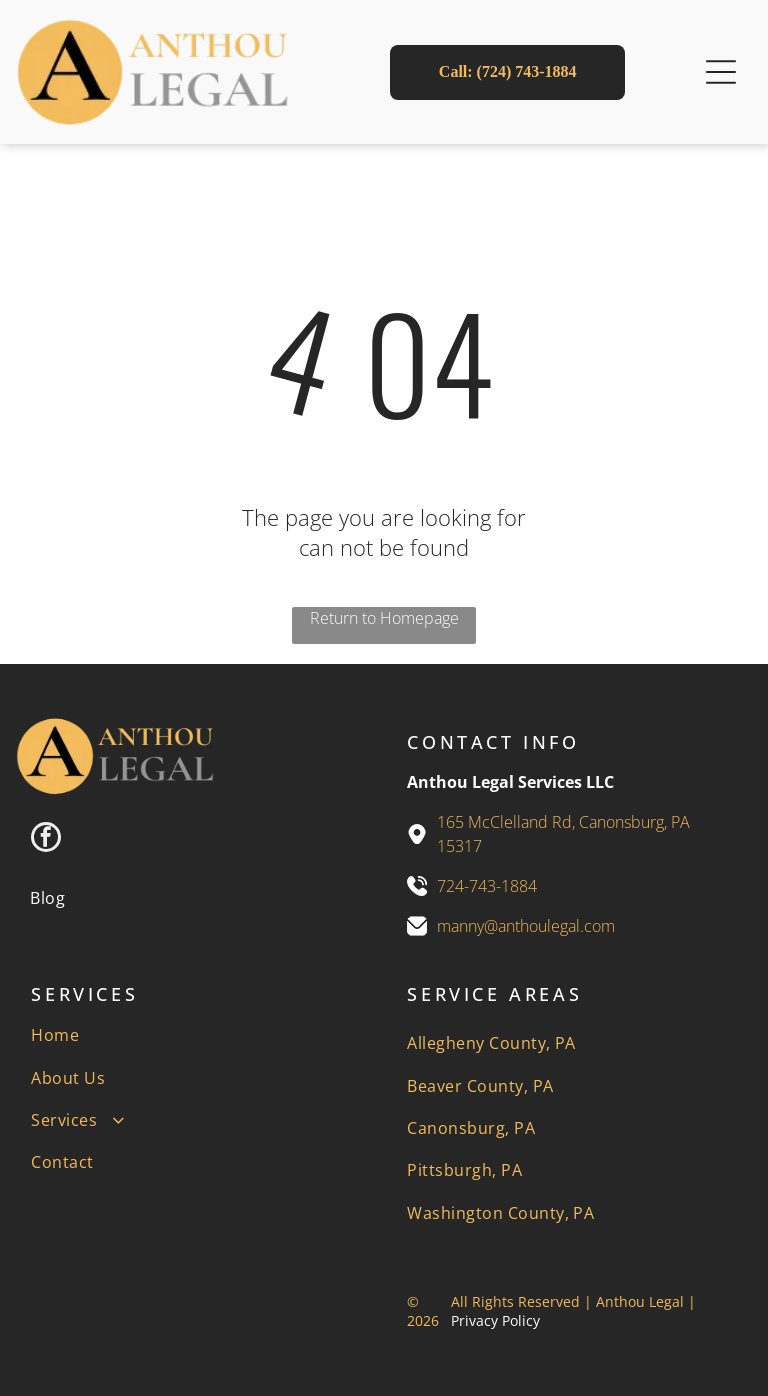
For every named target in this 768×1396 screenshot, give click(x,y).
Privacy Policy (495, 1320)
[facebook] (46, 839)
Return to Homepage (384, 618)
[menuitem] (47, 897)
